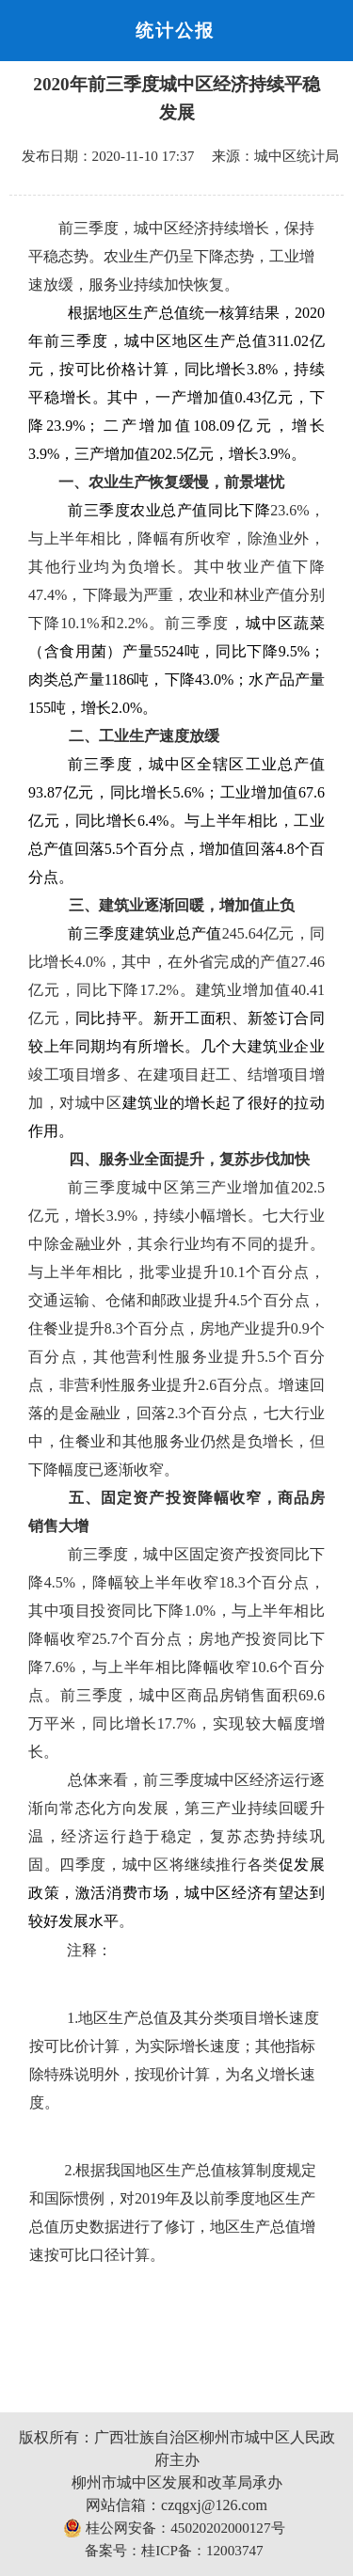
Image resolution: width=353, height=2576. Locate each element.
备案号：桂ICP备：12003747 (174, 2550)
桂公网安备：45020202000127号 (173, 2528)
